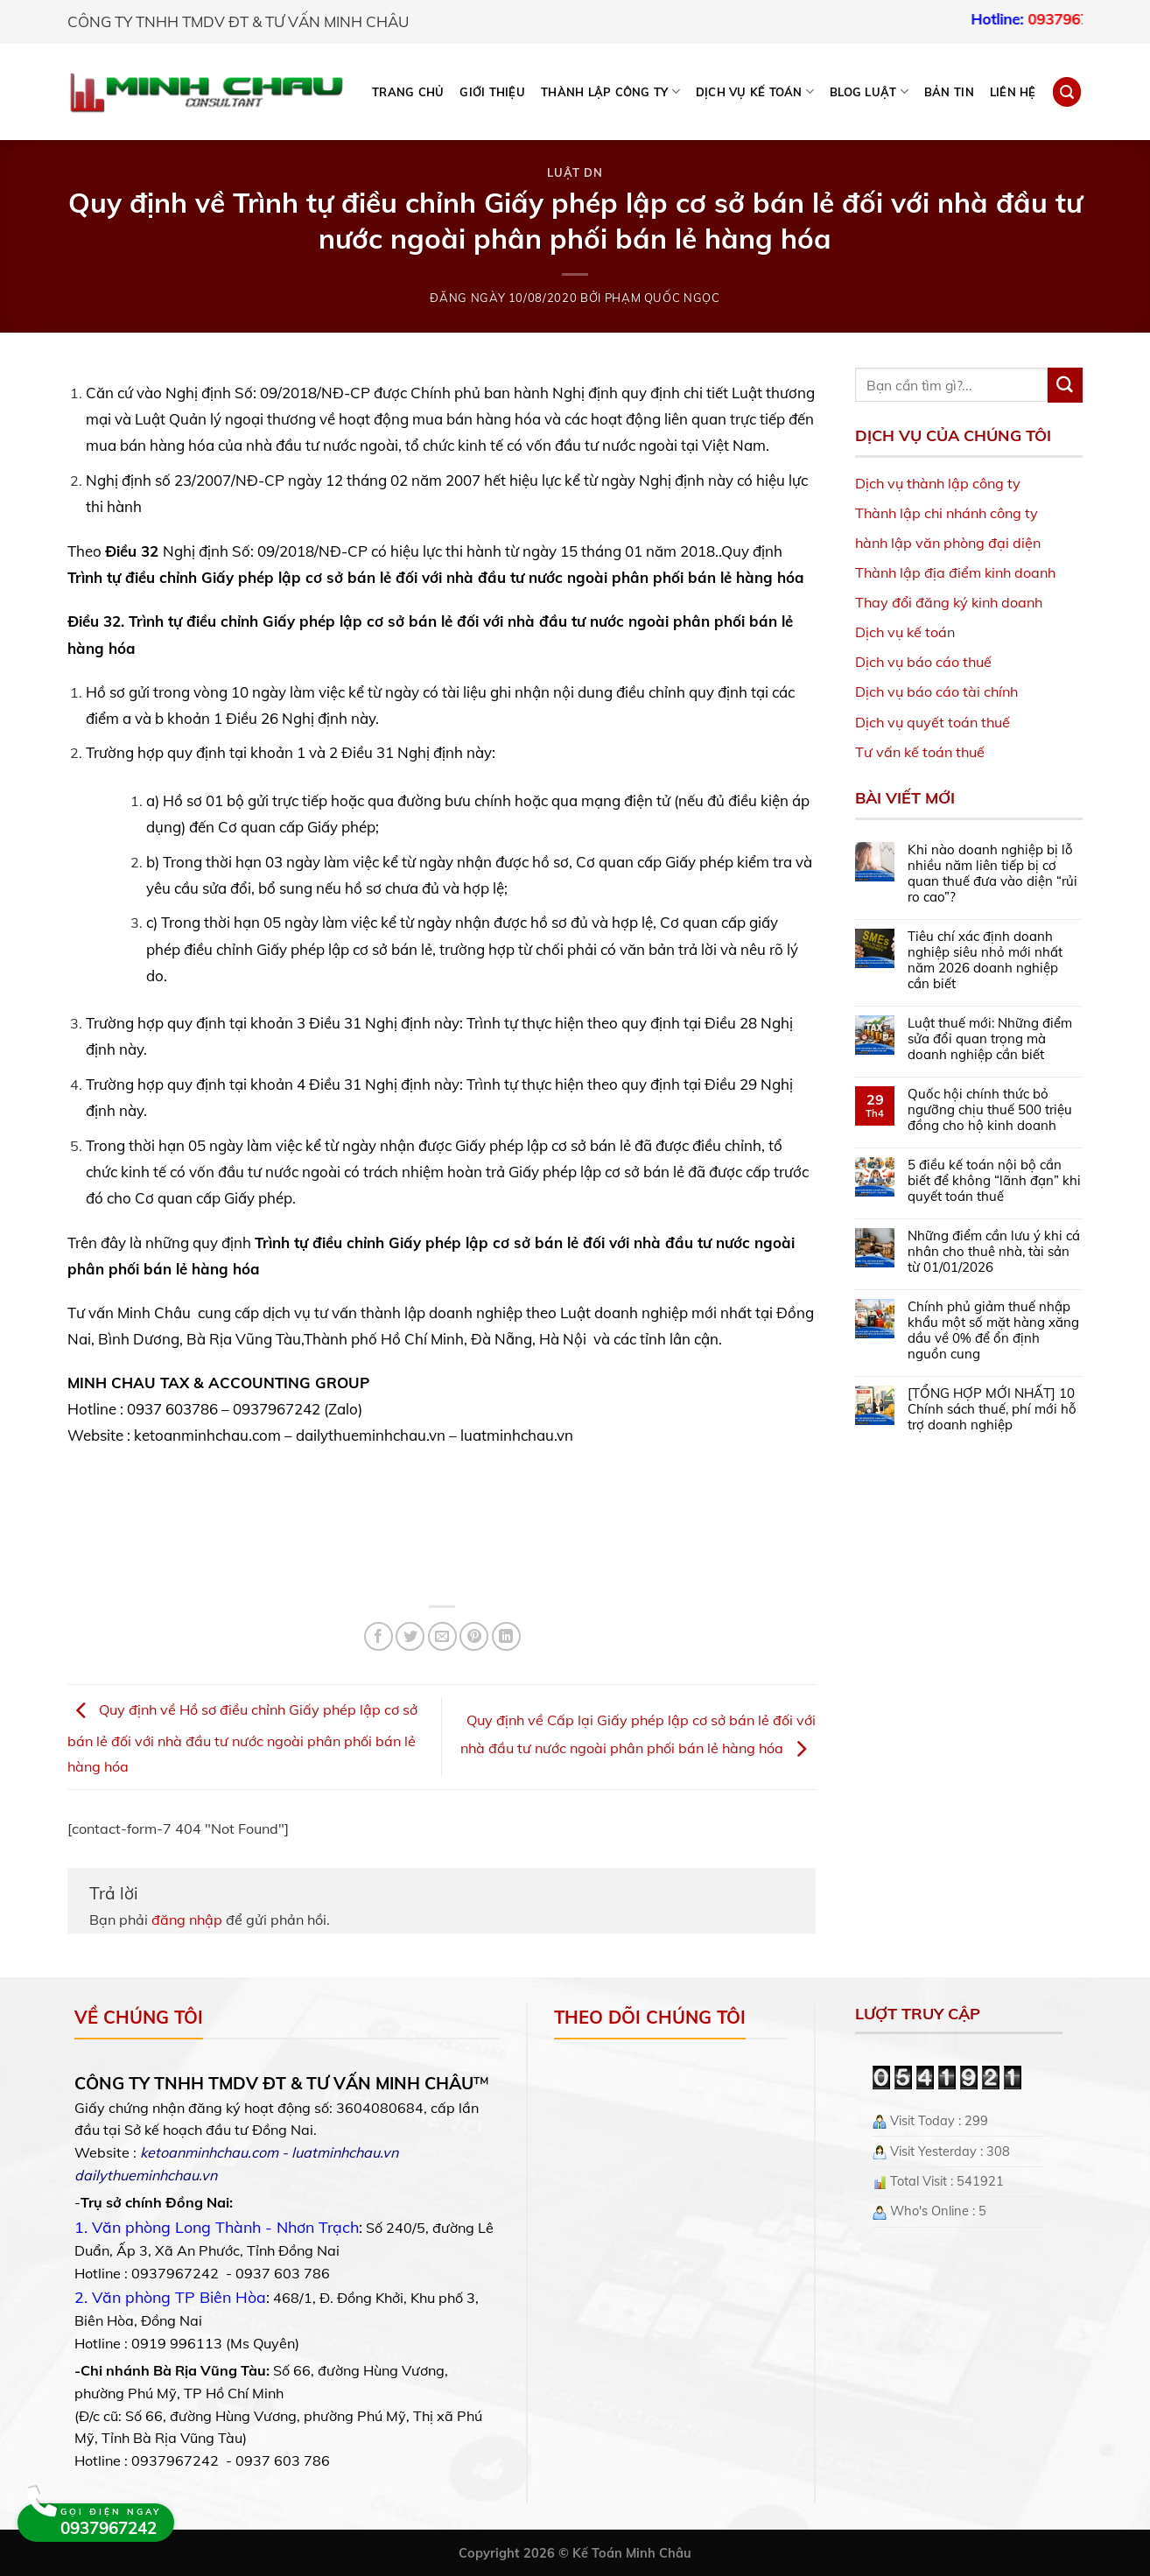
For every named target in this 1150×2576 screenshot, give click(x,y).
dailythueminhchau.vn (145, 2175)
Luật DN (575, 172)
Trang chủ (408, 92)
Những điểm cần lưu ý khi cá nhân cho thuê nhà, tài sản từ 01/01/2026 (994, 1251)
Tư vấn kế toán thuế (920, 752)
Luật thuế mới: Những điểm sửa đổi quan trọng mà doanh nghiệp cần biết (990, 1039)
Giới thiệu (492, 92)
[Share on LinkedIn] (506, 1636)
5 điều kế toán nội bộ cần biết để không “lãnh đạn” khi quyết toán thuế (994, 1180)
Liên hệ (1013, 92)
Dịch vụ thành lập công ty (937, 483)
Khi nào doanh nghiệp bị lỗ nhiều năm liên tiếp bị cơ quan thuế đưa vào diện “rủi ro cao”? (992, 873)
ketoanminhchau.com (209, 2152)
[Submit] (1065, 385)
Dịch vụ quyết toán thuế (932, 722)
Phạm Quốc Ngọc (662, 298)
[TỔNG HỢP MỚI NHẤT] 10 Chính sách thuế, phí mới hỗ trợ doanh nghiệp (992, 1409)
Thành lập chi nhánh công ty (946, 513)
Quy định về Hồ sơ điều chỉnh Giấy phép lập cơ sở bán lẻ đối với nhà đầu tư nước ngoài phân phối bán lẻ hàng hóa (242, 1738)
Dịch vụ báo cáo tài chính (936, 691)
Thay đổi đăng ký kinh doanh (948, 602)
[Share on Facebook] (378, 1636)
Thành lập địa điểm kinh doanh (955, 572)
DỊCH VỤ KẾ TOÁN (755, 91)
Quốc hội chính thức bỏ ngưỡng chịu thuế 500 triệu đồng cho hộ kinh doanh (990, 1110)
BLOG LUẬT (869, 91)
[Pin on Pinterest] (473, 1636)
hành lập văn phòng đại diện (948, 542)
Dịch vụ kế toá (901, 632)
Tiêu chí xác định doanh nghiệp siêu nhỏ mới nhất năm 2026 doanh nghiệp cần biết (985, 960)
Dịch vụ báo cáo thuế (923, 661)
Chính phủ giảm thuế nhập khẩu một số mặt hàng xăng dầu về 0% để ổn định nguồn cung (993, 1330)
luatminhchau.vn (344, 2152)
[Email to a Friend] (442, 1636)
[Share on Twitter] (410, 1636)
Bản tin (949, 92)
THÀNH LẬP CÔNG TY (610, 91)
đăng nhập (186, 1919)
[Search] (1067, 91)
